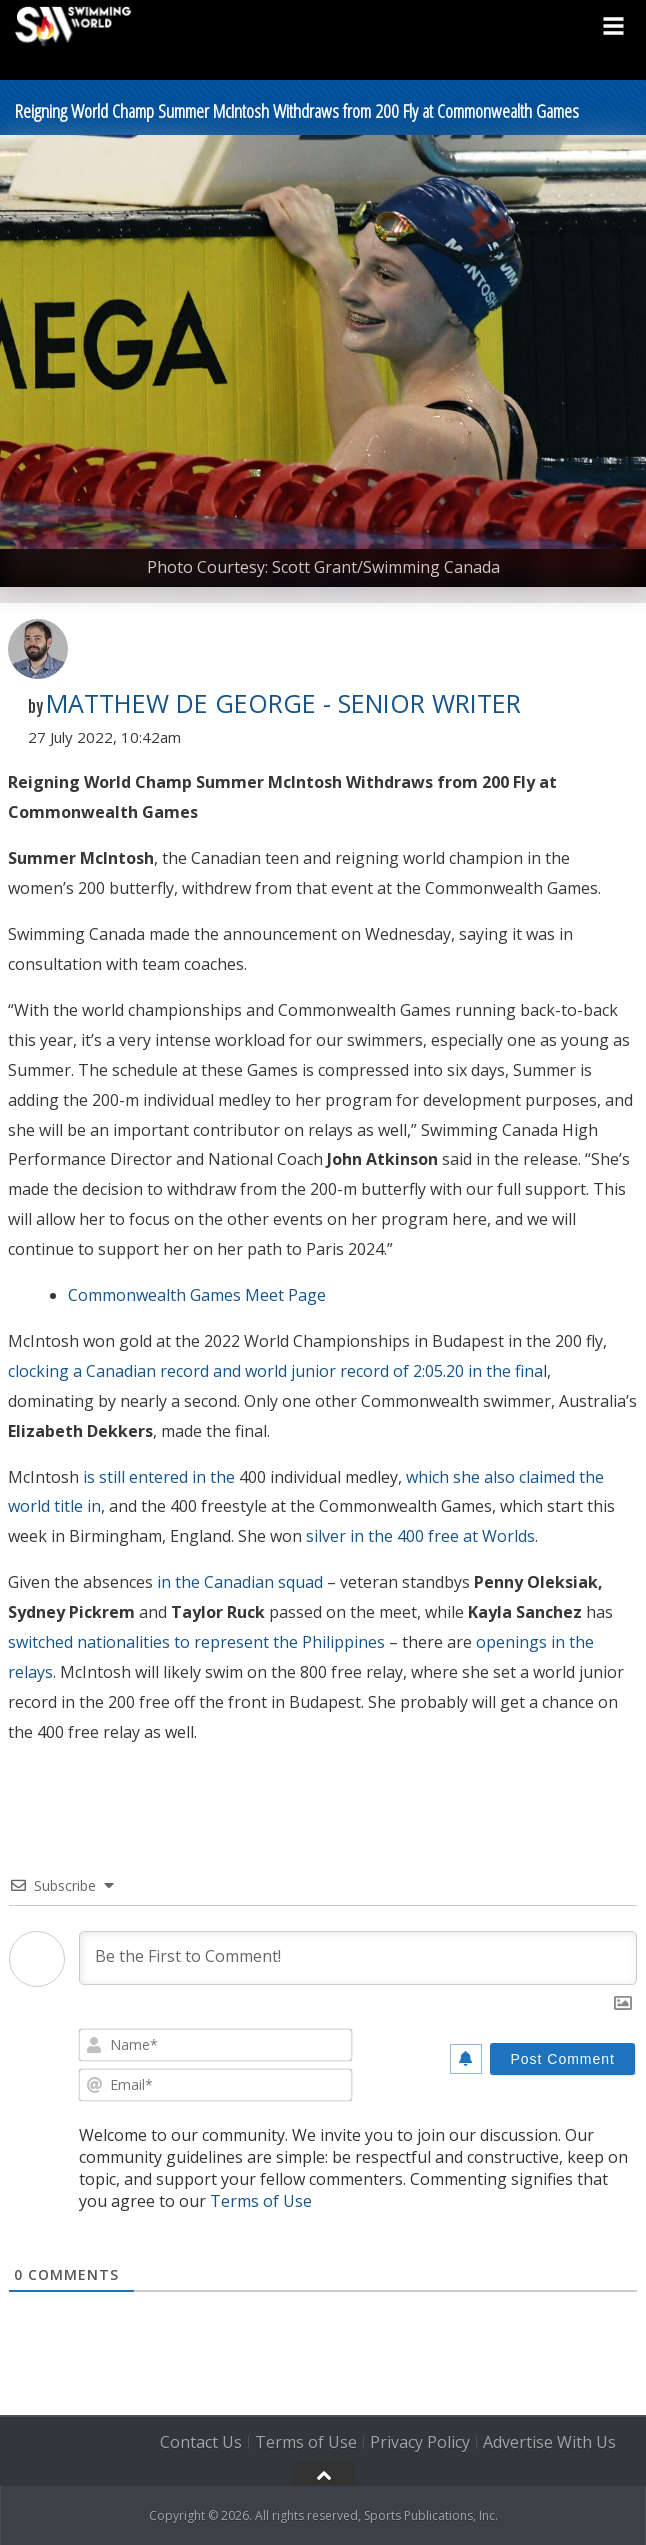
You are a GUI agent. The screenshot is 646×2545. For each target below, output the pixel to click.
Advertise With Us (549, 2442)
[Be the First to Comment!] (358, 1958)
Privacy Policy (420, 2442)
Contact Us (201, 2442)
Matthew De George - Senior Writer (283, 703)
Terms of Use (261, 2201)
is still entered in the (159, 1477)
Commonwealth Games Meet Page (197, 1295)
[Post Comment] (562, 2059)
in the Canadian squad (240, 1582)
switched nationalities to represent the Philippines (196, 1642)
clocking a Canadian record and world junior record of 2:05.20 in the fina (275, 1371)
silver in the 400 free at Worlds (420, 1536)
